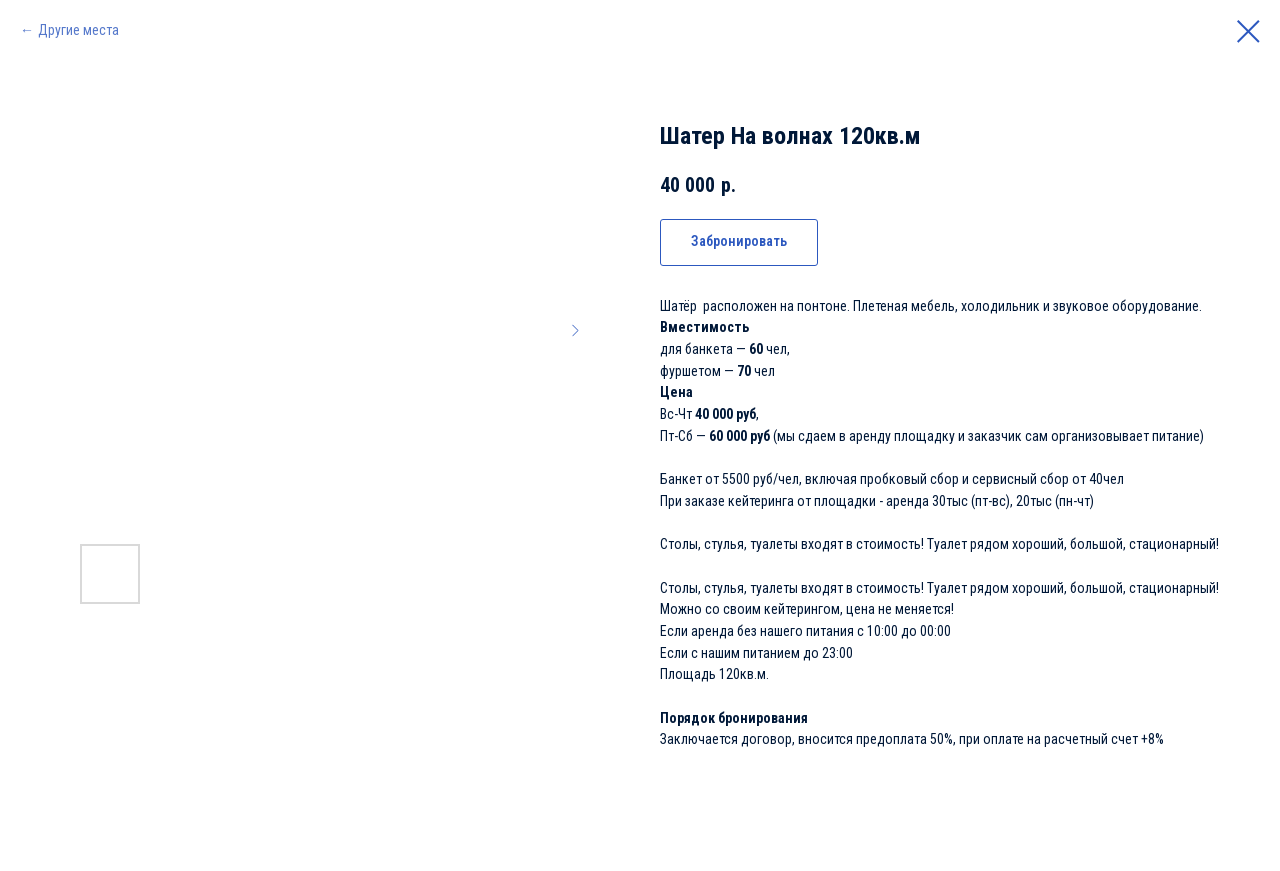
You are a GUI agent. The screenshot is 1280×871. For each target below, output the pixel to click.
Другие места (78, 30)
